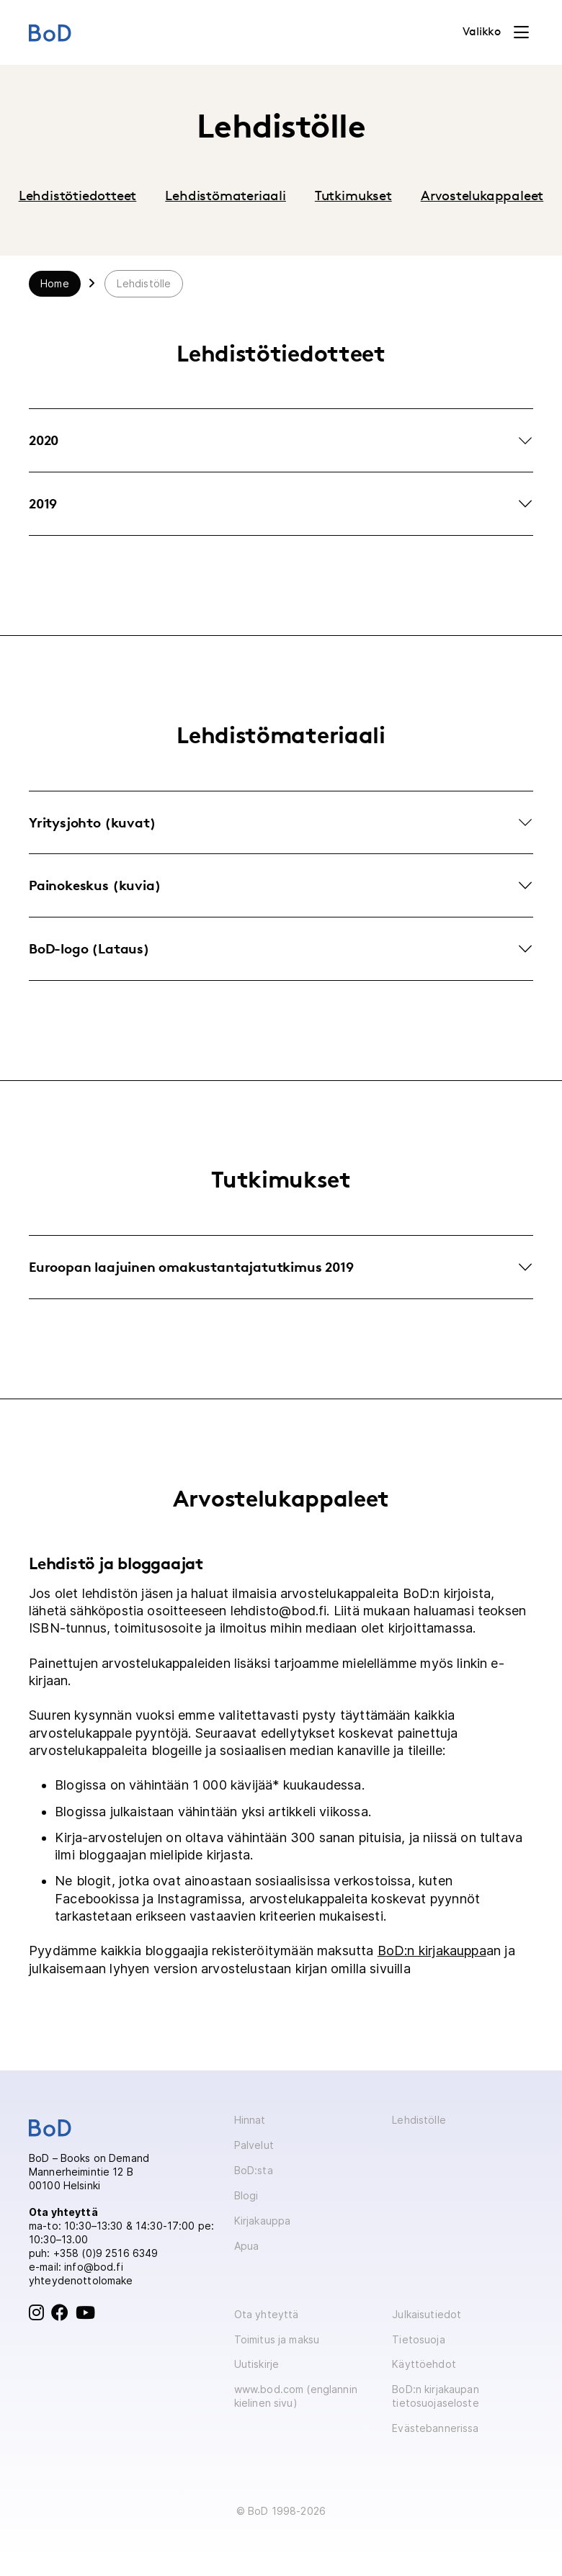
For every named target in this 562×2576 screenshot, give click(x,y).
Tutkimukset (353, 195)
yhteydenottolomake (81, 2280)
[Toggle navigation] (495, 32)
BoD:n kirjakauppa (432, 1950)
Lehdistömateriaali (225, 195)
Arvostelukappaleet (482, 195)
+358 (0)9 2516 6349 (106, 2253)
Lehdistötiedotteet (78, 195)
